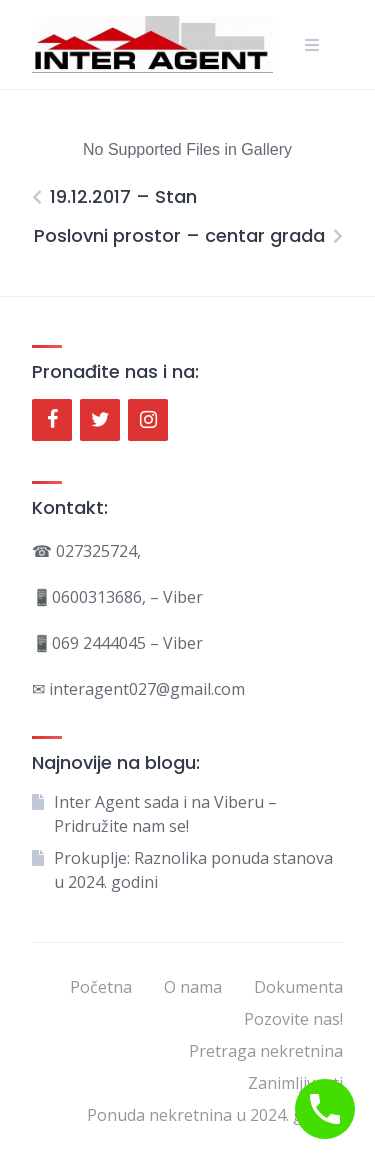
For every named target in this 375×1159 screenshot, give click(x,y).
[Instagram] (148, 420)
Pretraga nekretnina (266, 1051)
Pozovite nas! (293, 1019)
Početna (101, 987)
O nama (193, 987)
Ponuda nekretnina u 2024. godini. (215, 1115)
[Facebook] (52, 420)
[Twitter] (100, 420)
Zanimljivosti (295, 1083)
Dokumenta (298, 987)
